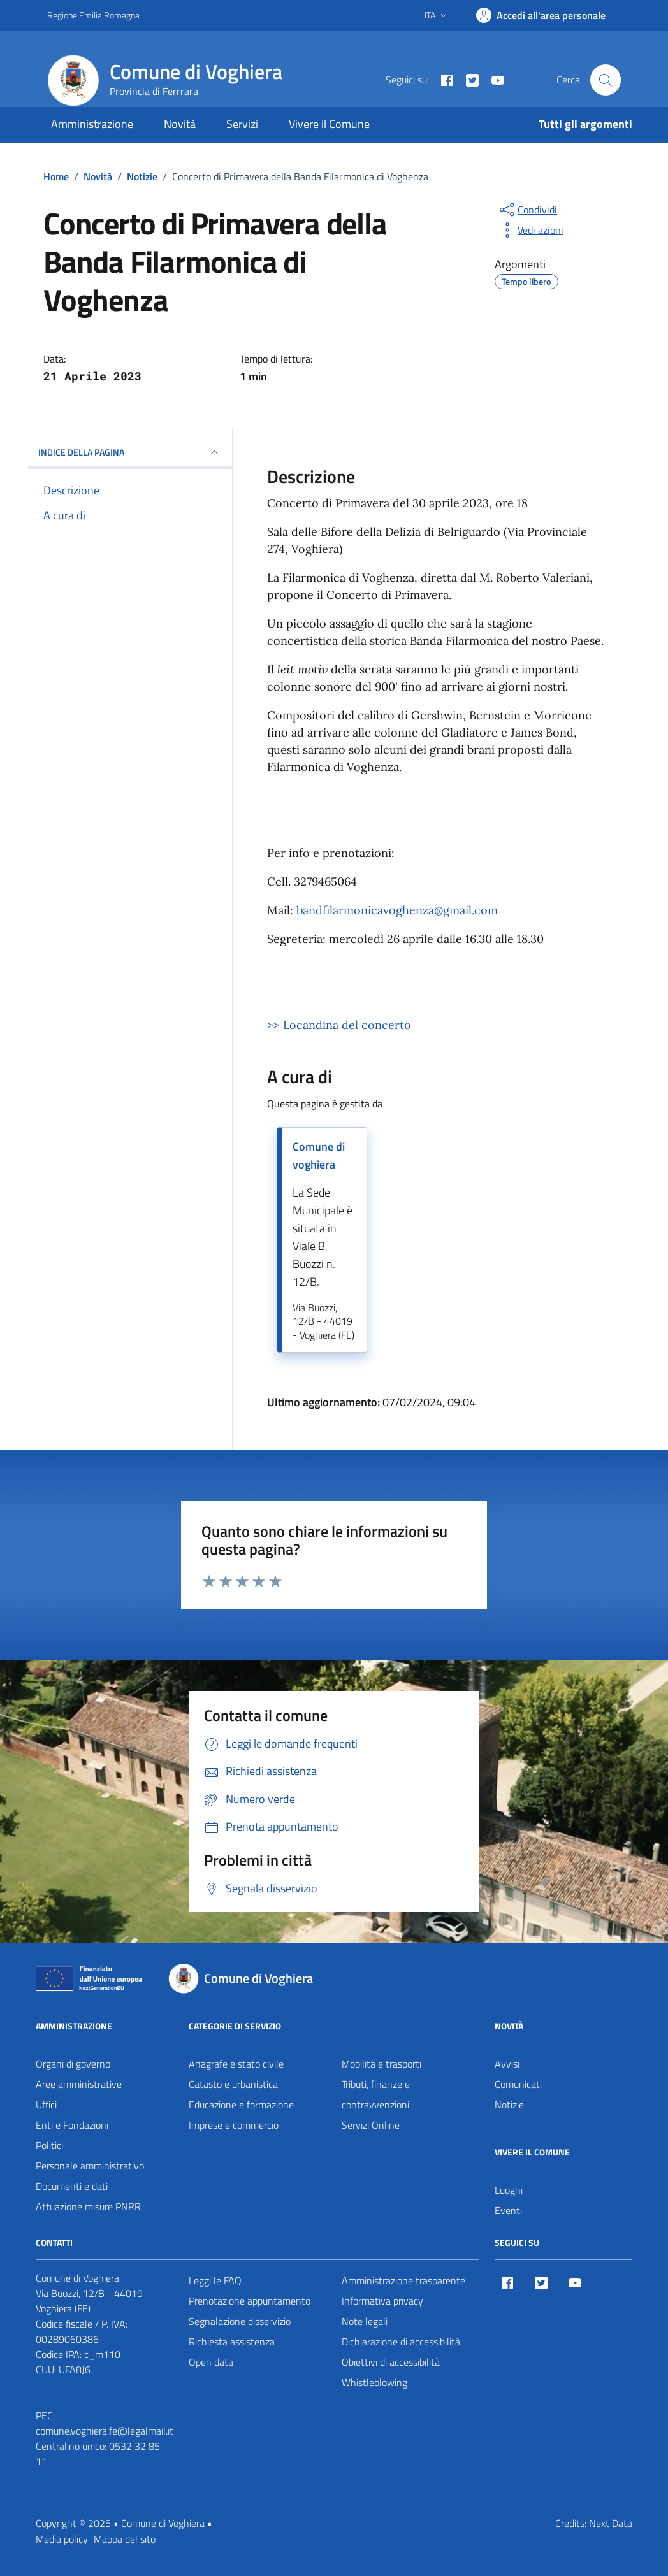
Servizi (242, 124)
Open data (211, 2362)
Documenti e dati (72, 2186)
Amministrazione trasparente (403, 2280)
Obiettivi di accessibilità (391, 2362)
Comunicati (518, 2084)
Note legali (365, 2321)
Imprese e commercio (234, 2125)
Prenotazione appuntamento (249, 2300)
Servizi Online (371, 2125)
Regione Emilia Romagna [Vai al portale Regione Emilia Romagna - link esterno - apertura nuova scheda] (93, 15)
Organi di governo (73, 2063)
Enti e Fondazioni (72, 2125)
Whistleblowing (374, 2382)
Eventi (508, 2210)
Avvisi (507, 2063)
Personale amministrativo (90, 2165)
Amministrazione (92, 124)
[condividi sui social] (527, 209)
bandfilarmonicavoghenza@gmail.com (397, 910)
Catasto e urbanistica (233, 2084)
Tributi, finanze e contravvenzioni (376, 2094)
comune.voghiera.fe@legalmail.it (104, 2430)
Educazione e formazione (241, 2104)
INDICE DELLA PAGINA (130, 452)
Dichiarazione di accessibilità (401, 2341)
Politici (49, 2145)
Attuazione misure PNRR (88, 2206)
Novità (180, 124)
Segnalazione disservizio (240, 2321)
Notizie (509, 2104)
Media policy (62, 2539)
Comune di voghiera (319, 1155)
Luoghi (509, 2190)
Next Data (610, 2523)
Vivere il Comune (329, 124)
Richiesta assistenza (232, 2341)
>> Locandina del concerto (339, 1025)
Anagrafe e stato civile (236, 2063)
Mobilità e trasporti (381, 2063)
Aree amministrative (79, 2084)
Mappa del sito (125, 2539)
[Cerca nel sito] (605, 79)
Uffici (46, 2104)
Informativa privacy (382, 2300)
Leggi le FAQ (215, 2280)
